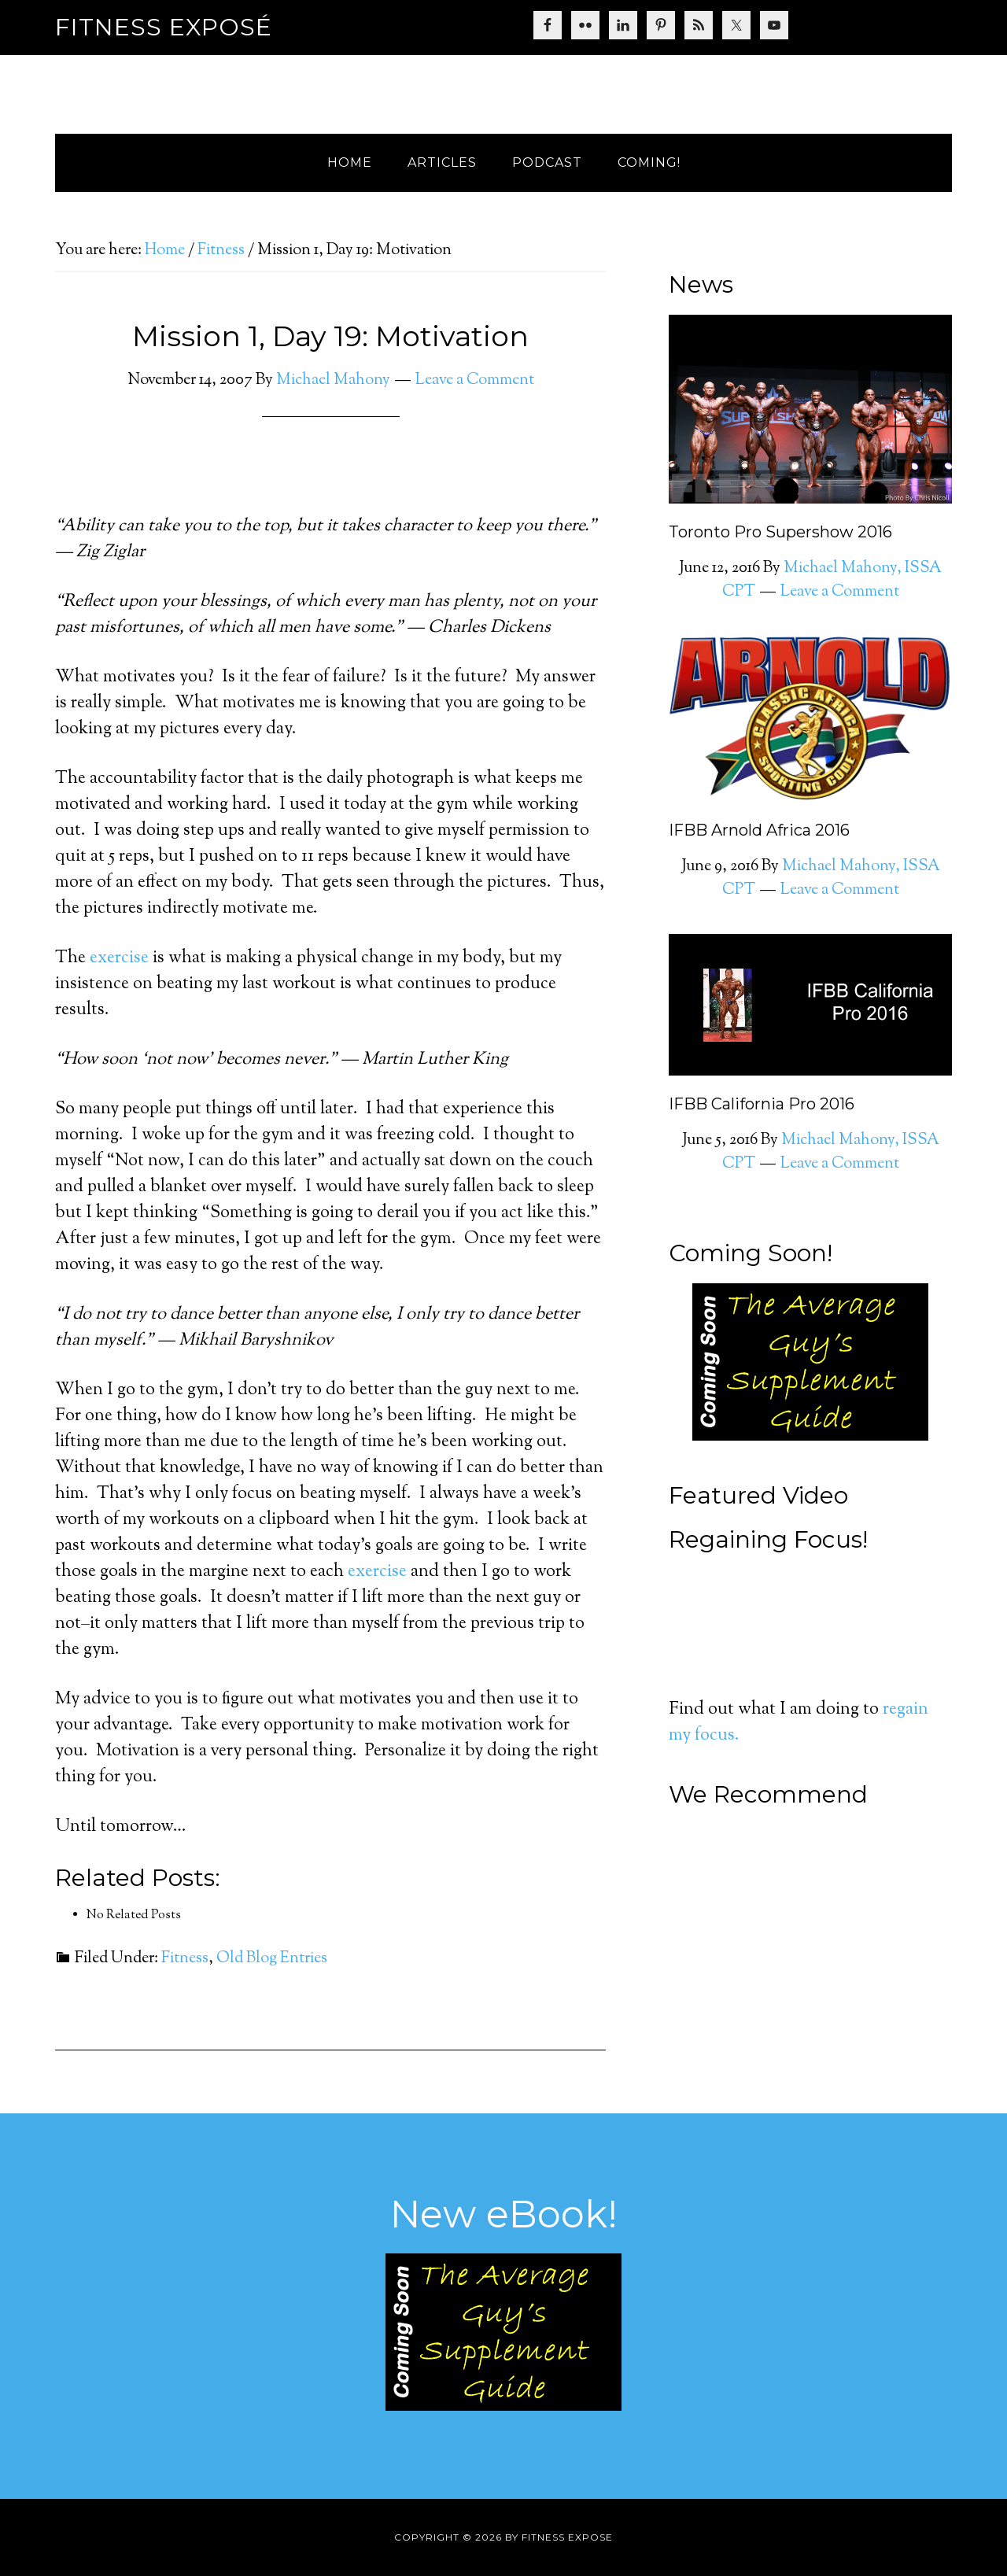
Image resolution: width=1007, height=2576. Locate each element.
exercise (119, 958)
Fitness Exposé (163, 27)
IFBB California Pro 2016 (761, 1103)
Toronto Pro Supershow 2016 (780, 531)
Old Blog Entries (271, 1958)
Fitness (184, 1958)
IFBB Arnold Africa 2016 (759, 830)
